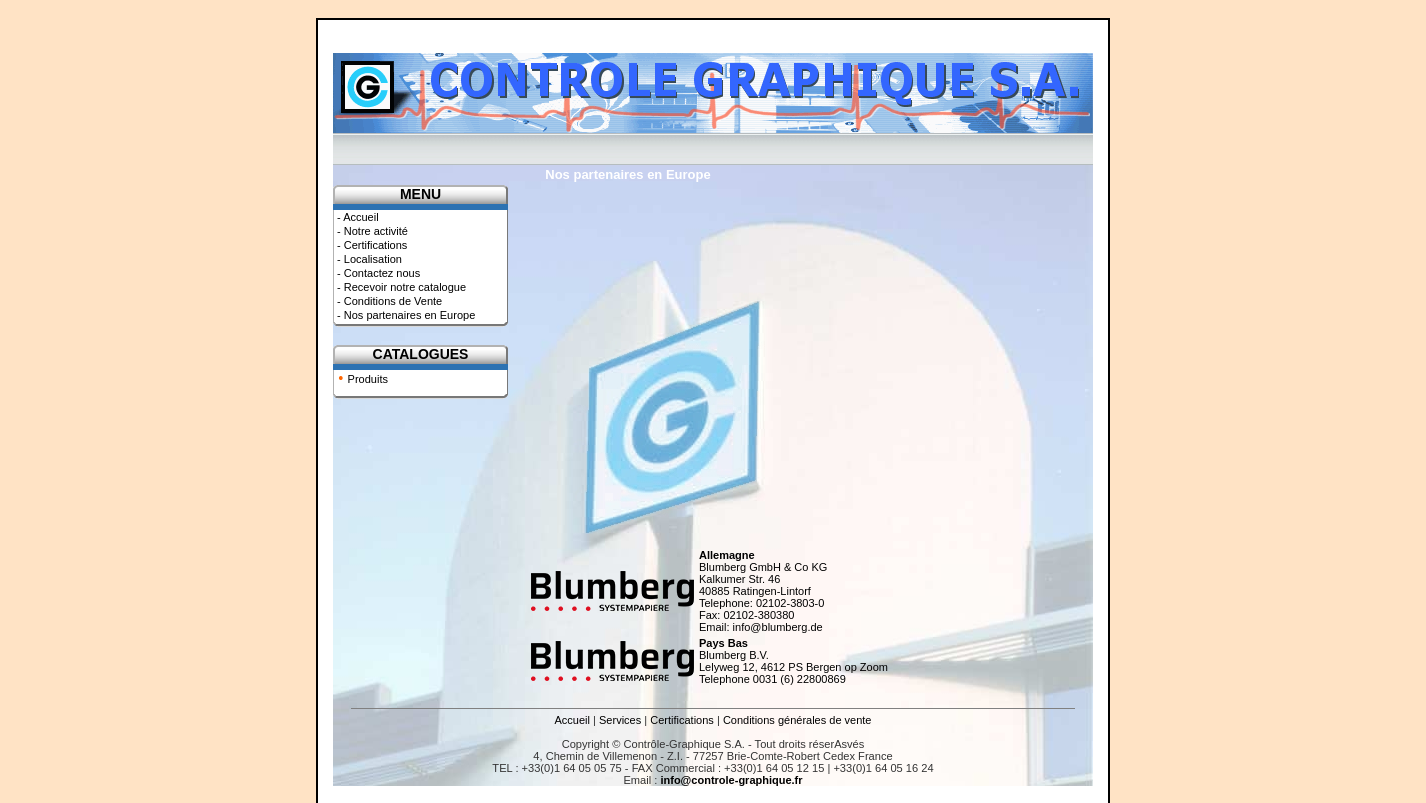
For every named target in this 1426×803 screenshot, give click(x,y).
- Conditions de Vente (388, 301)
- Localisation (368, 259)
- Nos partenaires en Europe (404, 315)
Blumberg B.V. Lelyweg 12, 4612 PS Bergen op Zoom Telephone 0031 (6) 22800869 (793, 661)
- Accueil (356, 217)
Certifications (682, 720)
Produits (368, 379)
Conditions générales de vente (797, 720)
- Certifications (370, 245)
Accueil (572, 720)
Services (620, 720)
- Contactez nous (377, 273)
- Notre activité (371, 231)
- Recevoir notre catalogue (400, 287)
